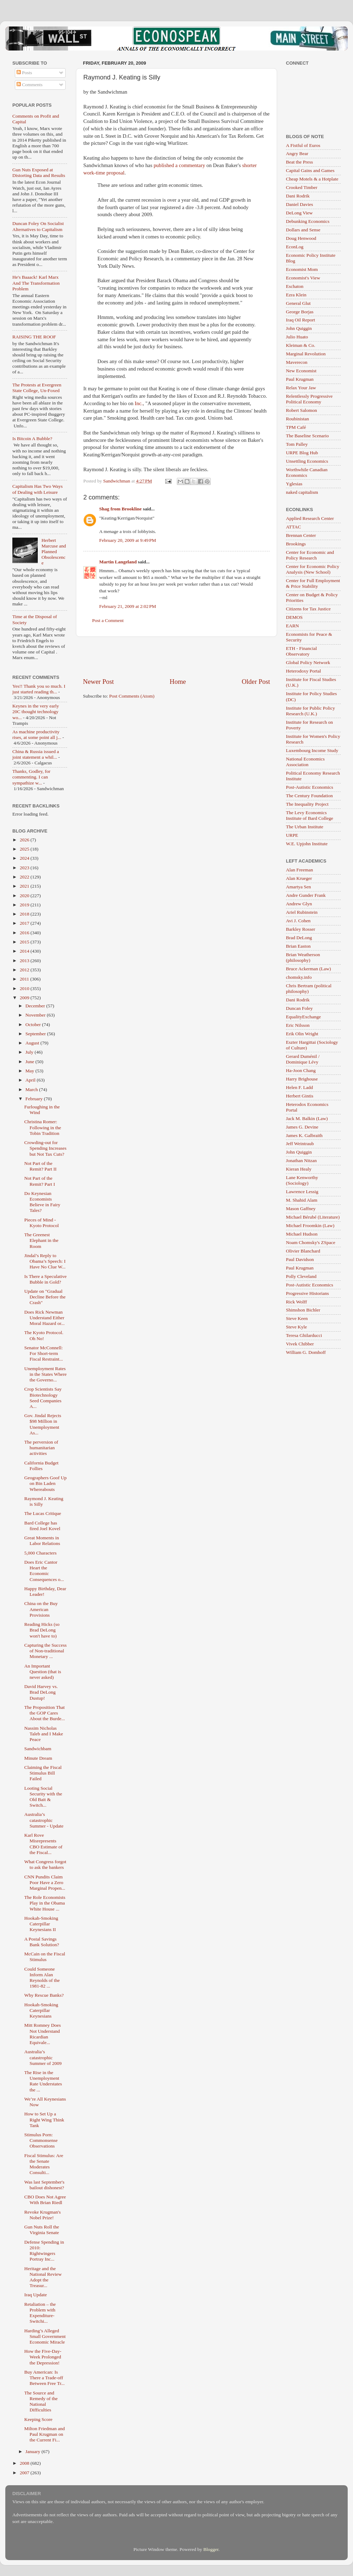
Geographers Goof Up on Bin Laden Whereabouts (45, 1483)
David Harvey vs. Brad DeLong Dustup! (41, 1692)
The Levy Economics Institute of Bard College (309, 815)
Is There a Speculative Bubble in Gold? (45, 1279)
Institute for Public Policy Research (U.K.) (310, 710)
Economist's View (303, 277)
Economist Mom (302, 269)
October (33, 1024)
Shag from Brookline (120, 508)
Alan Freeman (299, 869)
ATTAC (293, 526)
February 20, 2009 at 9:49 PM (127, 540)
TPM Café (296, 427)
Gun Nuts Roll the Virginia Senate (41, 2229)
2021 (25, 886)
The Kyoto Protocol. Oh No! (44, 1335)
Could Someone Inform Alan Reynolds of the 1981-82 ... (42, 1977)
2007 (25, 2472)
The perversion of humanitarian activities (41, 1447)
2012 (25, 969)
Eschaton (295, 286)
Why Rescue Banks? (44, 1995)
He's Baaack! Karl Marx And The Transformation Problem (36, 282)
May (30, 1070)
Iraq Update (35, 2294)
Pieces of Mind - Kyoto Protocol (41, 1222)
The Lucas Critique (42, 1513)
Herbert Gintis (299, 1095)
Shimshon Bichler (303, 1310)
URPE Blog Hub (302, 452)
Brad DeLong (299, 937)
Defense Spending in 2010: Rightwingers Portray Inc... (44, 2250)
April (31, 1080)
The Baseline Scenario (307, 435)
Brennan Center (301, 535)
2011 (25, 979)
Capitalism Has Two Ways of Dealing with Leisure (37, 489)
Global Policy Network (308, 662)
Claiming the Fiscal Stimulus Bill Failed (43, 1773)
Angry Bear (297, 153)
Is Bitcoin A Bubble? (32, 438)
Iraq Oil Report (300, 319)
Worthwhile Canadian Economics (307, 472)
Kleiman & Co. (300, 345)
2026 (25, 839)
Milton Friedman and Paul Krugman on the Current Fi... (44, 2434)
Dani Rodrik (298, 196)
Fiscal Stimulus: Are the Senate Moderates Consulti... (43, 2164)
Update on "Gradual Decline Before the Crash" (45, 1297)
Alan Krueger (299, 878)
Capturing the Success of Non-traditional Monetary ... (45, 1650)
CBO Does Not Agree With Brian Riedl (45, 2199)
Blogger (211, 2549)
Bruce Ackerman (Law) (308, 968)
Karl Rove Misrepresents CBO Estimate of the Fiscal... (43, 1843)
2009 (25, 997)
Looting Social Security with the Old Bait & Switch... (43, 1797)
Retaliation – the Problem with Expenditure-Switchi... (40, 2313)
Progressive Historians (307, 1293)
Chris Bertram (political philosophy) (308, 988)
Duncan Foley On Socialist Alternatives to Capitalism (38, 226)
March (32, 1089)
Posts (24, 72)
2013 (25, 960)
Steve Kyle (296, 1327)
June (30, 1061)
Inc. (139, 403)
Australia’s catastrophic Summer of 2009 (43, 2057)
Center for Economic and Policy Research (310, 555)
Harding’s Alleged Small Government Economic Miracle (45, 2336)
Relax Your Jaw (301, 387)
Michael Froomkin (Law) (310, 1225)
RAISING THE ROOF (34, 336)
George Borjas (299, 311)
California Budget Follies (41, 1465)
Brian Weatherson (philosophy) (303, 957)
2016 (25, 932)
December (35, 1005)
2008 (25, 2463)
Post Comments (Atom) (131, 696)
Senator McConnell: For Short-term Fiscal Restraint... (43, 1353)
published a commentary (179, 165)
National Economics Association (305, 761)
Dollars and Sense (303, 229)
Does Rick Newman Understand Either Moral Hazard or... (44, 1317)
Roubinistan (297, 418)
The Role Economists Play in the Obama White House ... (44, 1903)
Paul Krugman (299, 379)
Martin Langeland (118, 561)
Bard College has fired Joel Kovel (42, 1525)
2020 (25, 895)
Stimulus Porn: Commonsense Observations (41, 2140)
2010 (25, 988)
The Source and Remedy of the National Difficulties (41, 2401)
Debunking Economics (307, 221)
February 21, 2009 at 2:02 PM (127, 606)
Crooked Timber (301, 187)
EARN (292, 625)
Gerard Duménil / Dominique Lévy (302, 1059)
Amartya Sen (298, 886)
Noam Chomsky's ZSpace (310, 1242)
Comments (30, 84)
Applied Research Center (310, 518)
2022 (25, 877)
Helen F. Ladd (299, 1087)
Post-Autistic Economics (309, 787)
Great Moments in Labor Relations (42, 1540)
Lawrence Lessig (302, 1191)
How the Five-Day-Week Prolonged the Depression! (42, 2357)
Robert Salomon (301, 410)
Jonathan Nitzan (301, 1160)
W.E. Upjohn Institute (307, 843)
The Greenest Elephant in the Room (41, 1240)
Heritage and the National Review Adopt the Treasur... (43, 2277)
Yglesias (294, 483)
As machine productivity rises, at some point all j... (36, 734)
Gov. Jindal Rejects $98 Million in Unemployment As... (42, 1424)
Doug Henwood (301, 238)
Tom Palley (297, 444)
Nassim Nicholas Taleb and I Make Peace (43, 1733)
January (33, 2451)
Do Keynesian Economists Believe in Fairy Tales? (42, 1202)
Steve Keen (297, 1318)
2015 (25, 941)
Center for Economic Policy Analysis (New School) (312, 569)
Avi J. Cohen (298, 920)
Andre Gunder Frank (305, 895)
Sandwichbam (38, 1748)
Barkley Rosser (300, 929)
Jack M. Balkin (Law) (307, 1118)
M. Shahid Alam (301, 1200)
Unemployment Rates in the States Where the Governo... (45, 1374)
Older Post (256, 681)
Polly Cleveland (301, 1276)
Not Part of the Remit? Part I (39, 1181)
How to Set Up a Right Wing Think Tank (44, 2119)
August (32, 1043)
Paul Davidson (300, 1259)
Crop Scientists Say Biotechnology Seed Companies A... (43, 1397)
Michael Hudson (302, 1234)
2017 (25, 923)
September (36, 1033)
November (36, 1015)
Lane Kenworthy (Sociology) (302, 1180)
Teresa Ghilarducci (304, 1335)
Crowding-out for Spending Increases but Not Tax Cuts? (45, 1148)
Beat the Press (299, 162)
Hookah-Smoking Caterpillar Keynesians (41, 2010)
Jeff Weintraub (300, 1143)
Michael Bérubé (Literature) (313, 1217)
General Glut (298, 303)
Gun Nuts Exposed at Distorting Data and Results (38, 172)
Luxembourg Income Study (312, 750)
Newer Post (98, 681)
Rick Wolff (296, 1301)
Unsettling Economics (307, 461)
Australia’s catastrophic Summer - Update (44, 1820)
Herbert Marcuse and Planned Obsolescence (53, 552)
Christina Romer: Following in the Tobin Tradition (42, 1127)
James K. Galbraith (304, 1135)
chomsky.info (299, 977)
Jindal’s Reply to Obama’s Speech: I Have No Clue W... (45, 1261)
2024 (25, 858)
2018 (25, 914)
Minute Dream (38, 1758)
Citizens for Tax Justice (308, 608)
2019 (25, 904)
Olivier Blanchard (303, 1251)
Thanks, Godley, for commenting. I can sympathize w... (31, 777)
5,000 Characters (40, 1553)
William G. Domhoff (306, 1352)
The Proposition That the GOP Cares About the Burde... (44, 1713)
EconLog (295, 246)
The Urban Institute (304, 826)
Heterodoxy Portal (303, 671)
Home (178, 681)
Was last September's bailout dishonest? (44, 2184)
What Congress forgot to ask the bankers (45, 1864)
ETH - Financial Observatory (301, 651)
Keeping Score (38, 2419)
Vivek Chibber (300, 1343)
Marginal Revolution (306, 353)
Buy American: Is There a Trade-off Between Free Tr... (44, 2377)
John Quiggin (299, 328)
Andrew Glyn (299, 903)
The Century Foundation (309, 795)
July (30, 1052)
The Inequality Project (307, 804)
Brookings (296, 543)
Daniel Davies (299, 204)
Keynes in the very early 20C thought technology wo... (35, 711)
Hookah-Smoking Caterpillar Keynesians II (41, 1923)
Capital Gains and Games (310, 170)
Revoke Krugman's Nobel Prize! (42, 2214)
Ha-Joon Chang (301, 1070)
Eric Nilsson (298, 1025)
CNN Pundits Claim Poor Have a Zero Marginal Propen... (44, 1882)
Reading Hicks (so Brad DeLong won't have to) (42, 1630)
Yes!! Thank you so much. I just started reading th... (38, 688)
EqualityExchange (303, 1016)
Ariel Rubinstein (302, 912)
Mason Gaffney (301, 1208)
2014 (25, 951)
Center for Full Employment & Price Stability (313, 583)
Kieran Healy (298, 1169)
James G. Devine (302, 1127)
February (34, 1098)
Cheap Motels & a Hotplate (312, 179)
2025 (25, 849)
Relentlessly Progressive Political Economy (309, 398)
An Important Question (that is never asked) (42, 1671)
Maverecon (296, 362)
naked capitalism (302, 492)
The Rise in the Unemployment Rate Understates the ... (43, 2081)
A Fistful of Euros (303, 145)
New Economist (301, 370)
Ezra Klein (296, 294)
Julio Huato (297, 336)
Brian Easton (298, 946)
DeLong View (299, 212)
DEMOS (294, 617)
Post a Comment (108, 620)
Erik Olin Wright (302, 1033)
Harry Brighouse (302, 1079)
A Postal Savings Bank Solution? (41, 1941)
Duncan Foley (299, 1008)
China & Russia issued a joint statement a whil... (35, 754)
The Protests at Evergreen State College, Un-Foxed (36, 387)
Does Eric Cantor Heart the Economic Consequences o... (44, 1570)
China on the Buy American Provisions (41, 1609)
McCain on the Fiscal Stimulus (44, 1956)
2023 (25, 867)
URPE (292, 835)
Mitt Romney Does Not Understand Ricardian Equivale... (42, 2034)
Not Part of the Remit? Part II (40, 1166)
